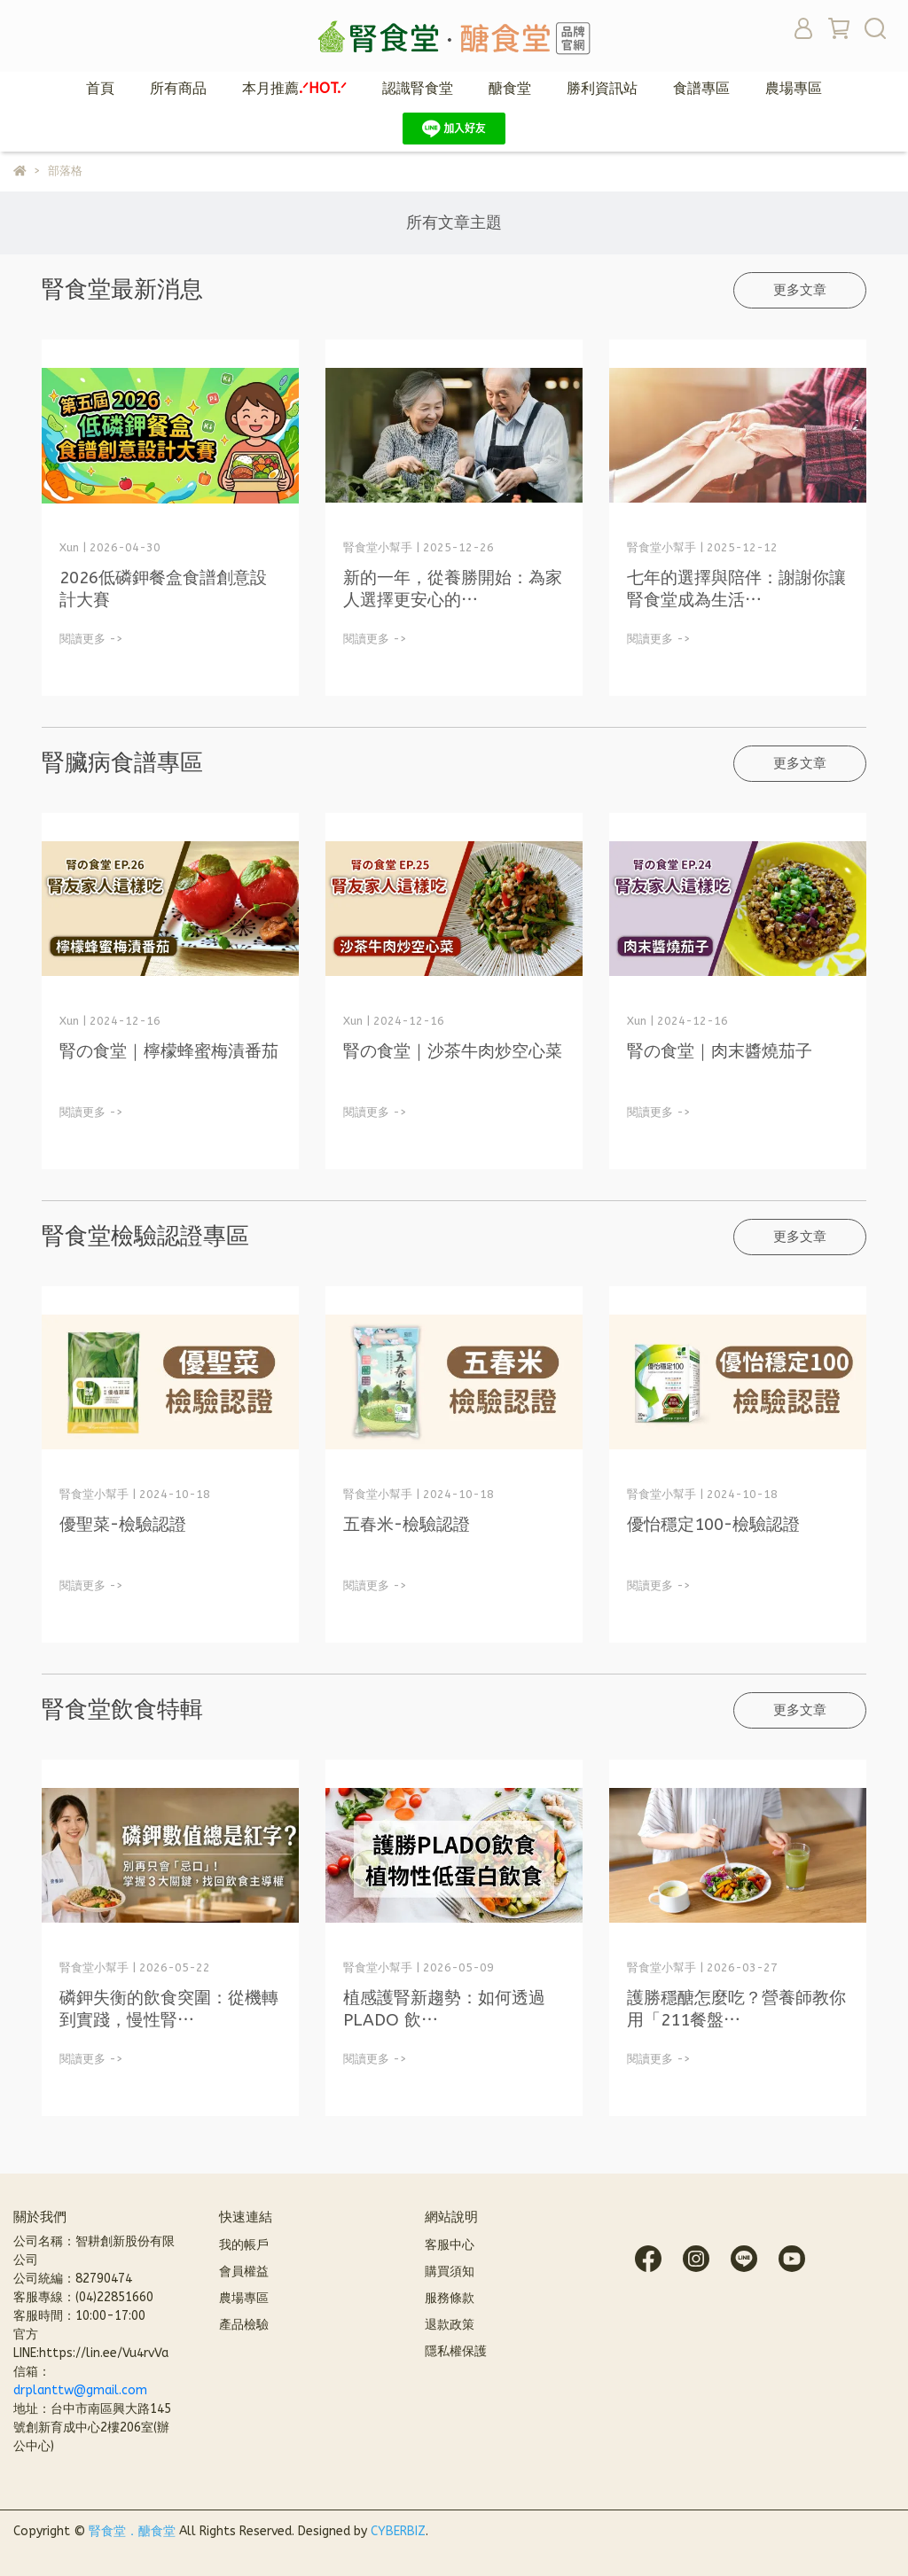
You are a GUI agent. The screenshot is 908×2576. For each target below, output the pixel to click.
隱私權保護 (456, 2351)
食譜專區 (701, 88)
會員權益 (244, 2271)
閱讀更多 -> (91, 638)
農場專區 (793, 88)
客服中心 (449, 2244)
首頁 (100, 88)
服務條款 (449, 2298)
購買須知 (449, 2271)
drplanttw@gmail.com (80, 2390)
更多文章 (799, 290)
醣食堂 (510, 88)
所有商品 (178, 88)
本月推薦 (294, 88)
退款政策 (449, 2324)
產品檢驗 (244, 2324)
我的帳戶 (244, 2244)
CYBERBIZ (398, 2531)
